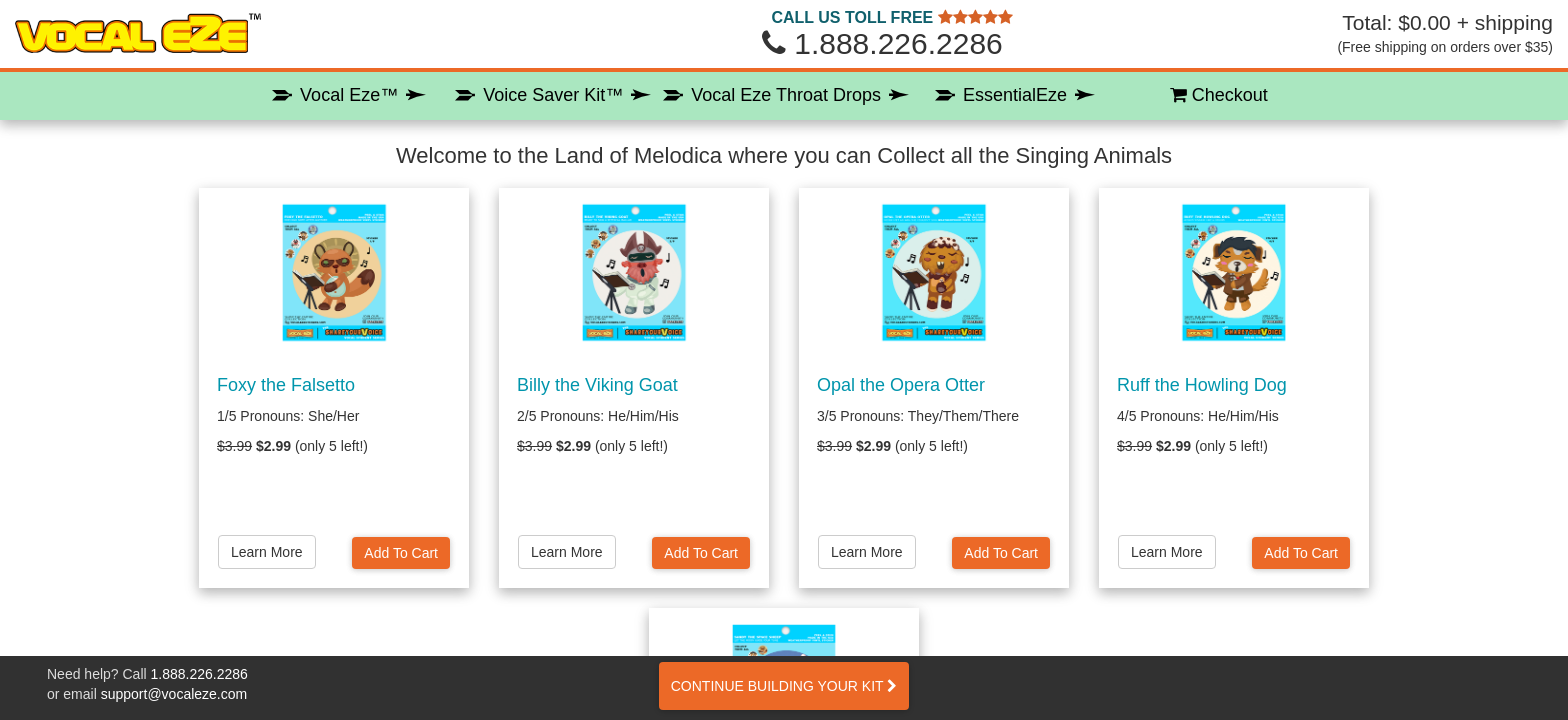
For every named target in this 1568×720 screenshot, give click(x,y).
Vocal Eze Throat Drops (786, 95)
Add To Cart (401, 553)
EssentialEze (1015, 95)
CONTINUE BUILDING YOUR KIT (784, 686)
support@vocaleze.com (174, 694)
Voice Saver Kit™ (553, 95)
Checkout (1219, 95)
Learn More (267, 552)
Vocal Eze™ (349, 95)
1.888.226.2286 (199, 674)
